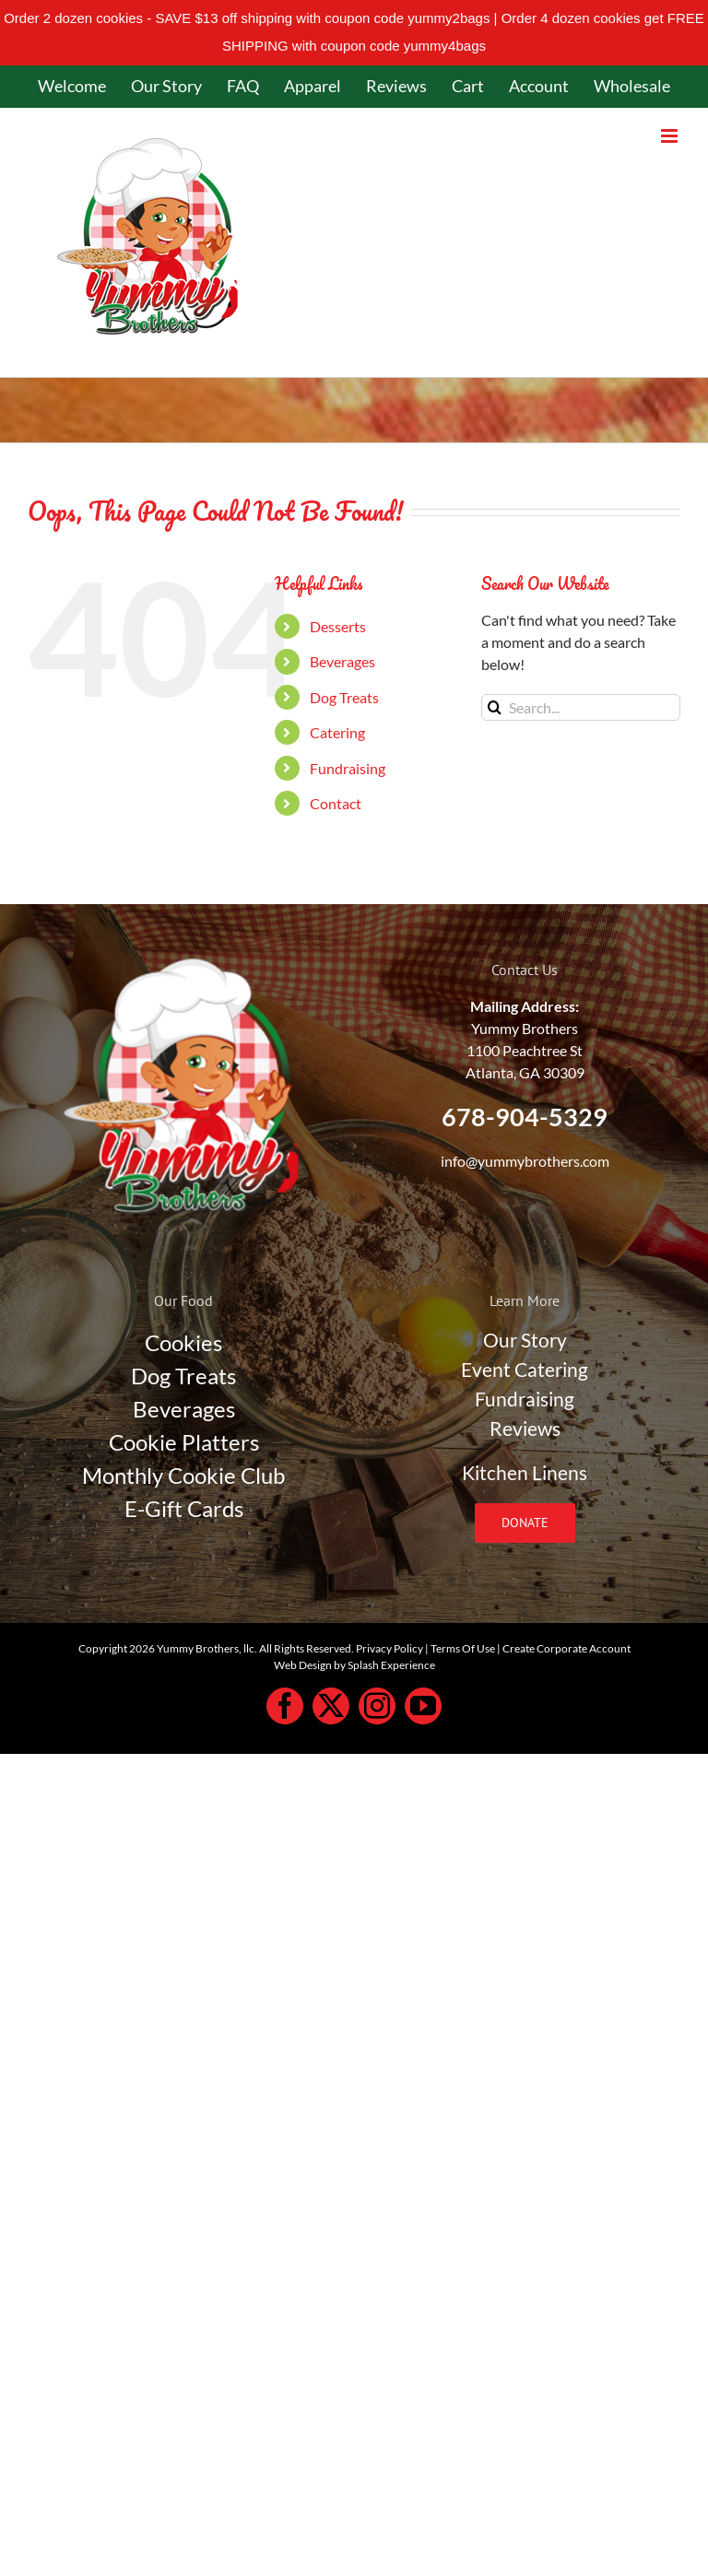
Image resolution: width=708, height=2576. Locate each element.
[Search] (494, 707)
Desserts (338, 626)
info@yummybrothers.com (525, 1161)
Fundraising (347, 768)
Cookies (183, 1342)
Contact (335, 803)
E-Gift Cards (183, 1508)
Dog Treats (344, 697)
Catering (337, 732)
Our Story (525, 1340)
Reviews (525, 1429)
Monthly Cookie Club (183, 1475)
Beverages (342, 661)
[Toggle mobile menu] (670, 136)
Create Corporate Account (566, 1648)
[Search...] (580, 707)
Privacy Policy (389, 1648)
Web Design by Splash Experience (354, 1665)
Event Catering (524, 1370)
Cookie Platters (184, 1442)
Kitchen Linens (524, 1473)
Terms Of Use (463, 1648)
